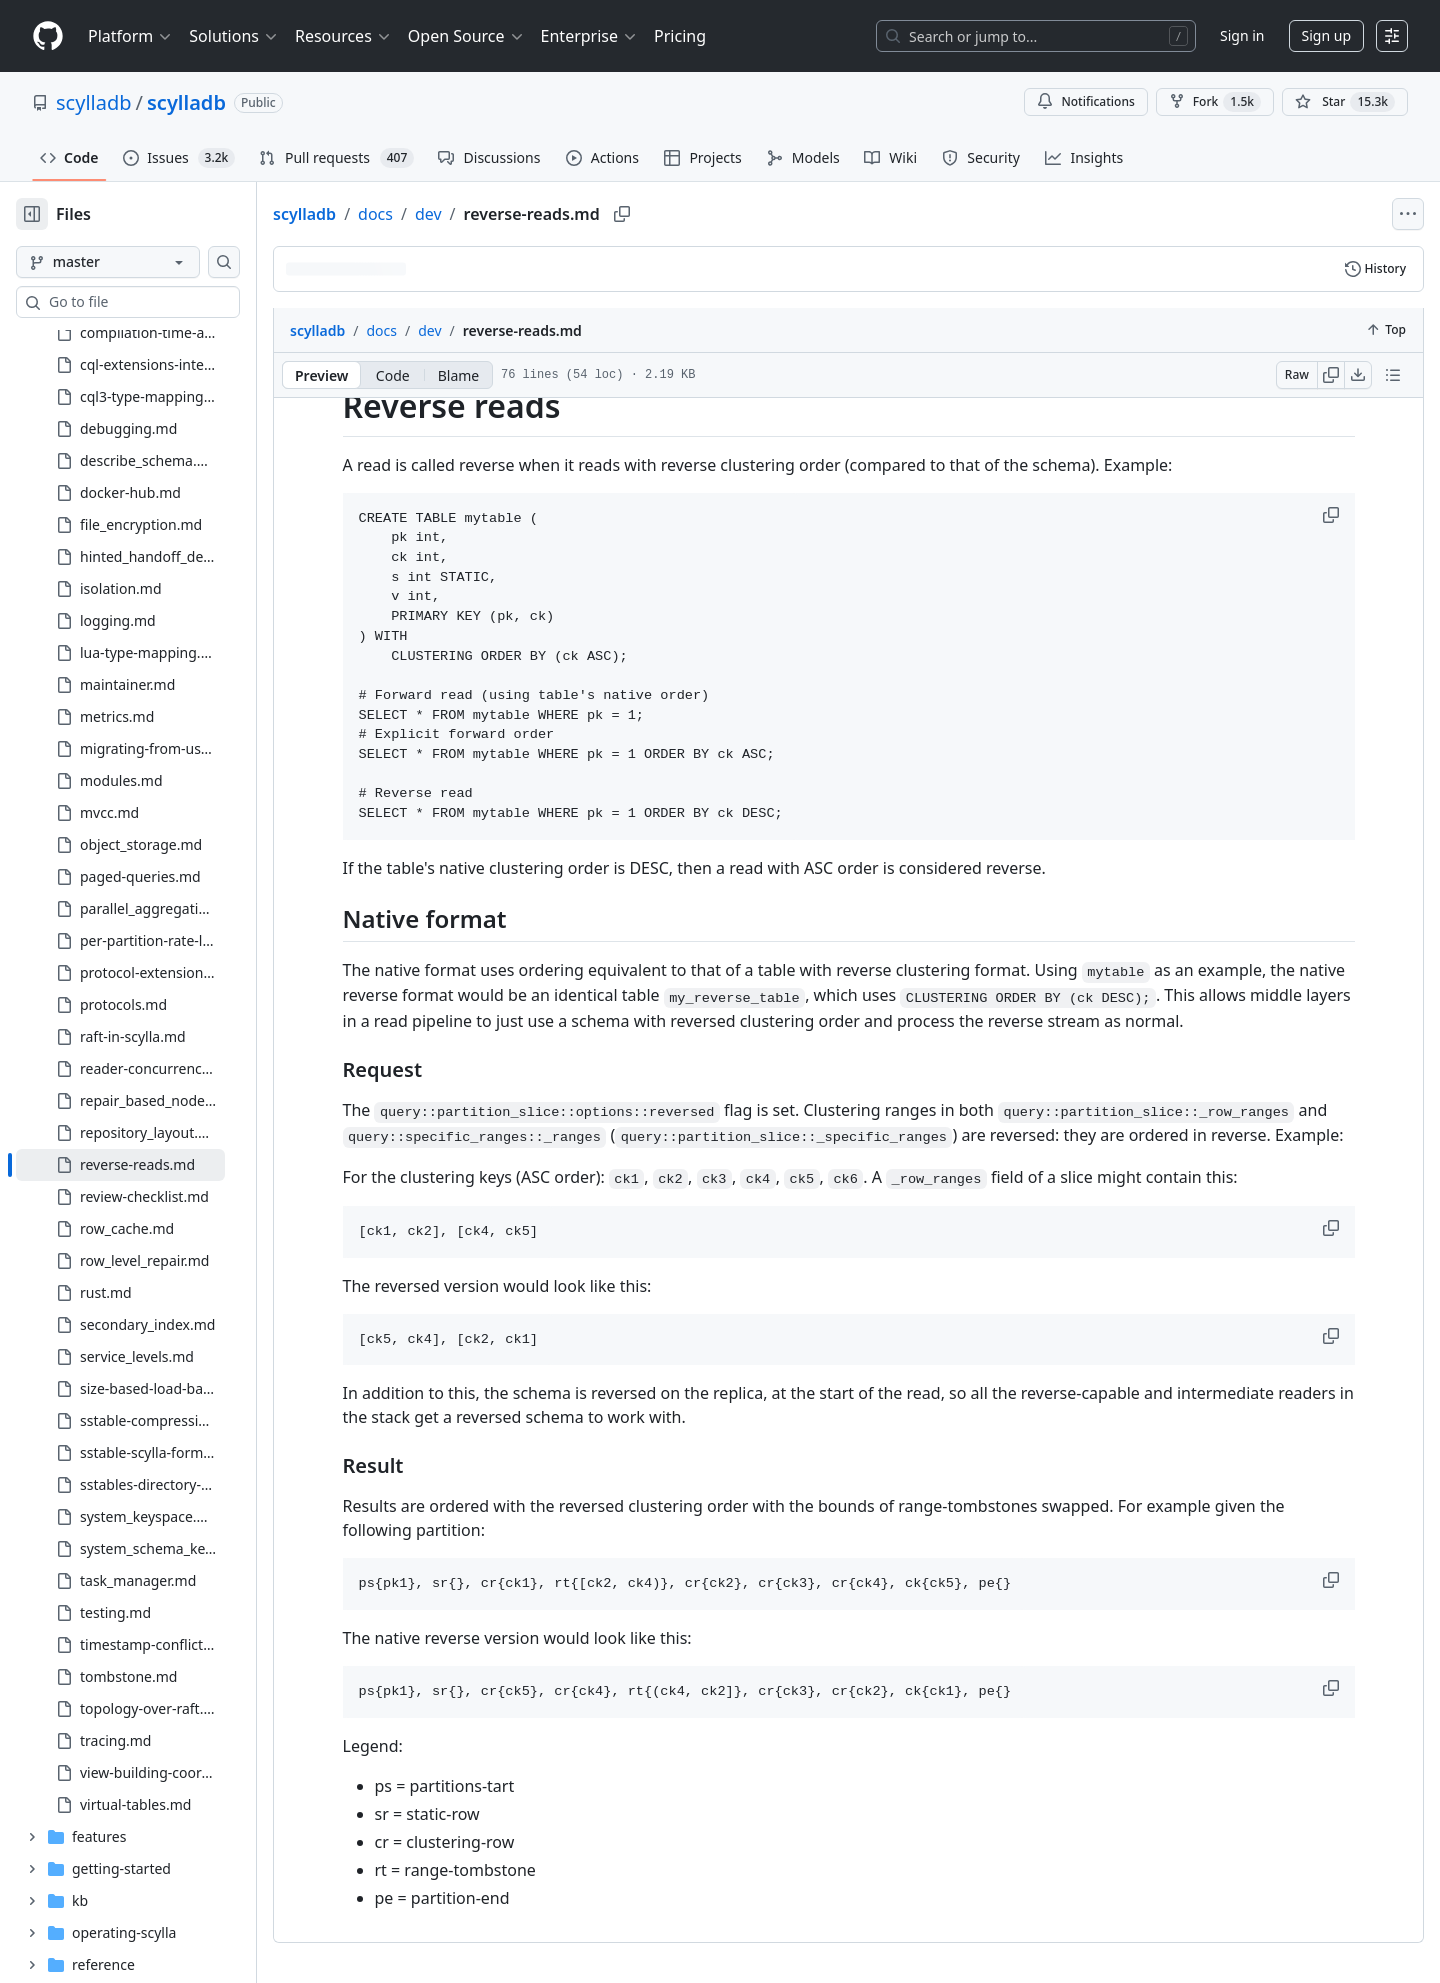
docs (439, 214)
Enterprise (589, 36)
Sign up (1326, 35)
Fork (1215, 102)
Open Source (466, 36)
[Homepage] (48, 36)
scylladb (94, 102)
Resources (343, 36)
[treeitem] (152, 535)
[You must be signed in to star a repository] (1345, 102)
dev (492, 214)
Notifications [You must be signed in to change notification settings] (1085, 101)
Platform (130, 36)
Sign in (1242, 35)
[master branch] (140, 262)
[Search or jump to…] (1036, 36)
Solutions (234, 36)
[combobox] (168, 302)
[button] (1365, 515)
